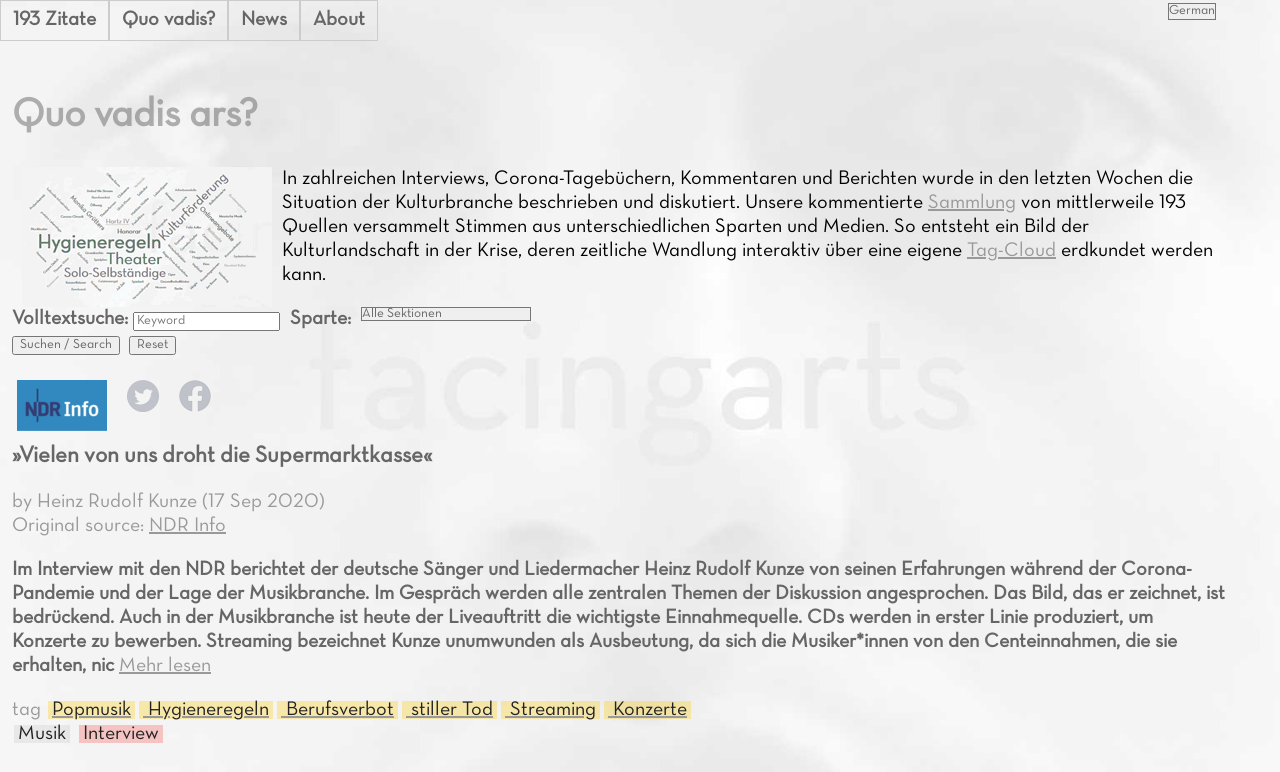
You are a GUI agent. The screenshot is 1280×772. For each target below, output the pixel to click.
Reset (152, 345)
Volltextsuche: (72, 319)
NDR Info (187, 526)
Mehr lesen (165, 666)
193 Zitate (54, 20)
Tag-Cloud (1011, 251)
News (264, 20)
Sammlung (972, 203)
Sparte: (320, 319)
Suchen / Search (66, 345)
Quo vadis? (168, 20)
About (339, 20)
